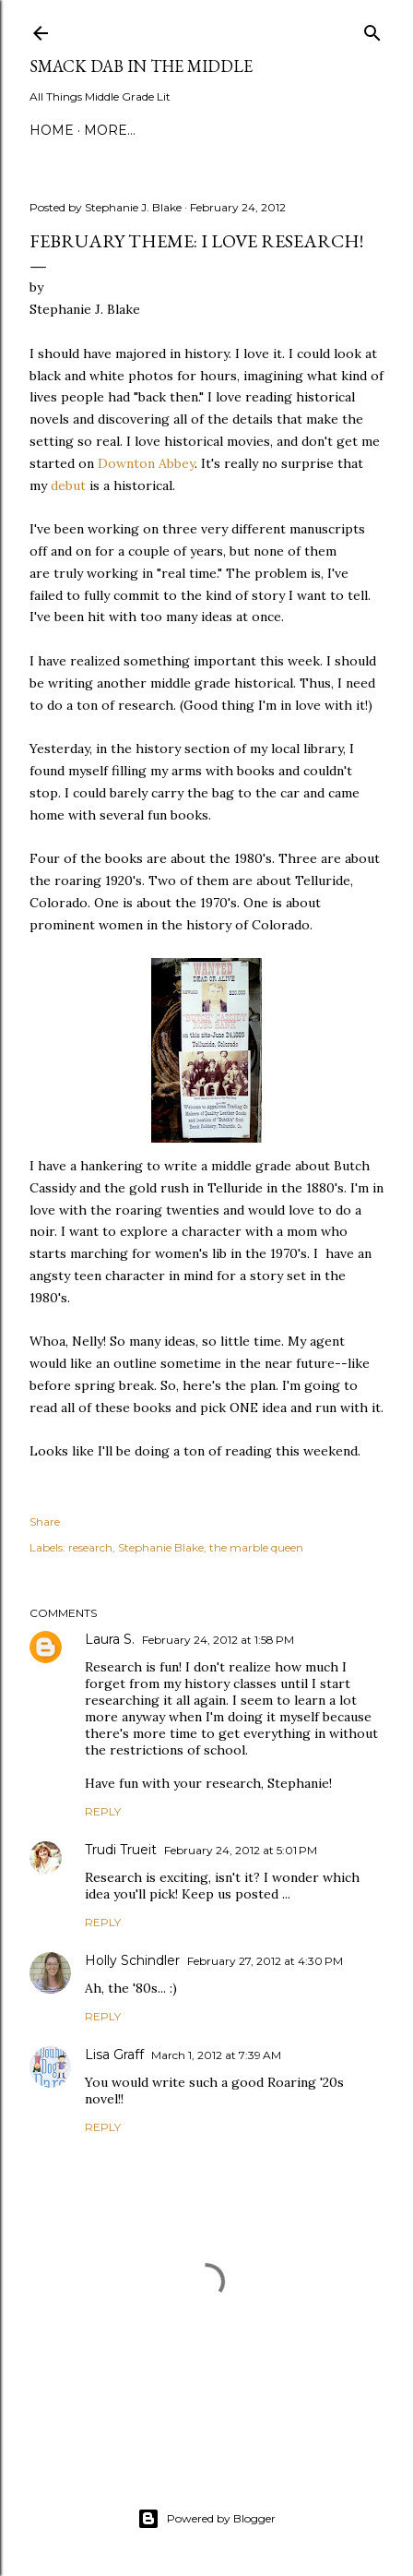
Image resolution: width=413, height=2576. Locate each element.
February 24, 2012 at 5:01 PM (240, 1850)
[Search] (372, 29)
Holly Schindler (132, 1960)
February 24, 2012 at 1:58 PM (218, 1640)
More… (110, 130)
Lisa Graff (114, 2054)
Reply (103, 1811)
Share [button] (45, 1521)
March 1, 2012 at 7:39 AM (216, 2055)
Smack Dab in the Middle (141, 66)
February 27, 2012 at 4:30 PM (265, 1961)
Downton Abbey (146, 463)
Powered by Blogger (206, 2519)
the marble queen (256, 1547)
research (90, 1547)
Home (52, 130)
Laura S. (110, 1639)
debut (68, 485)
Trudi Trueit (121, 1849)
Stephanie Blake (161, 1547)
